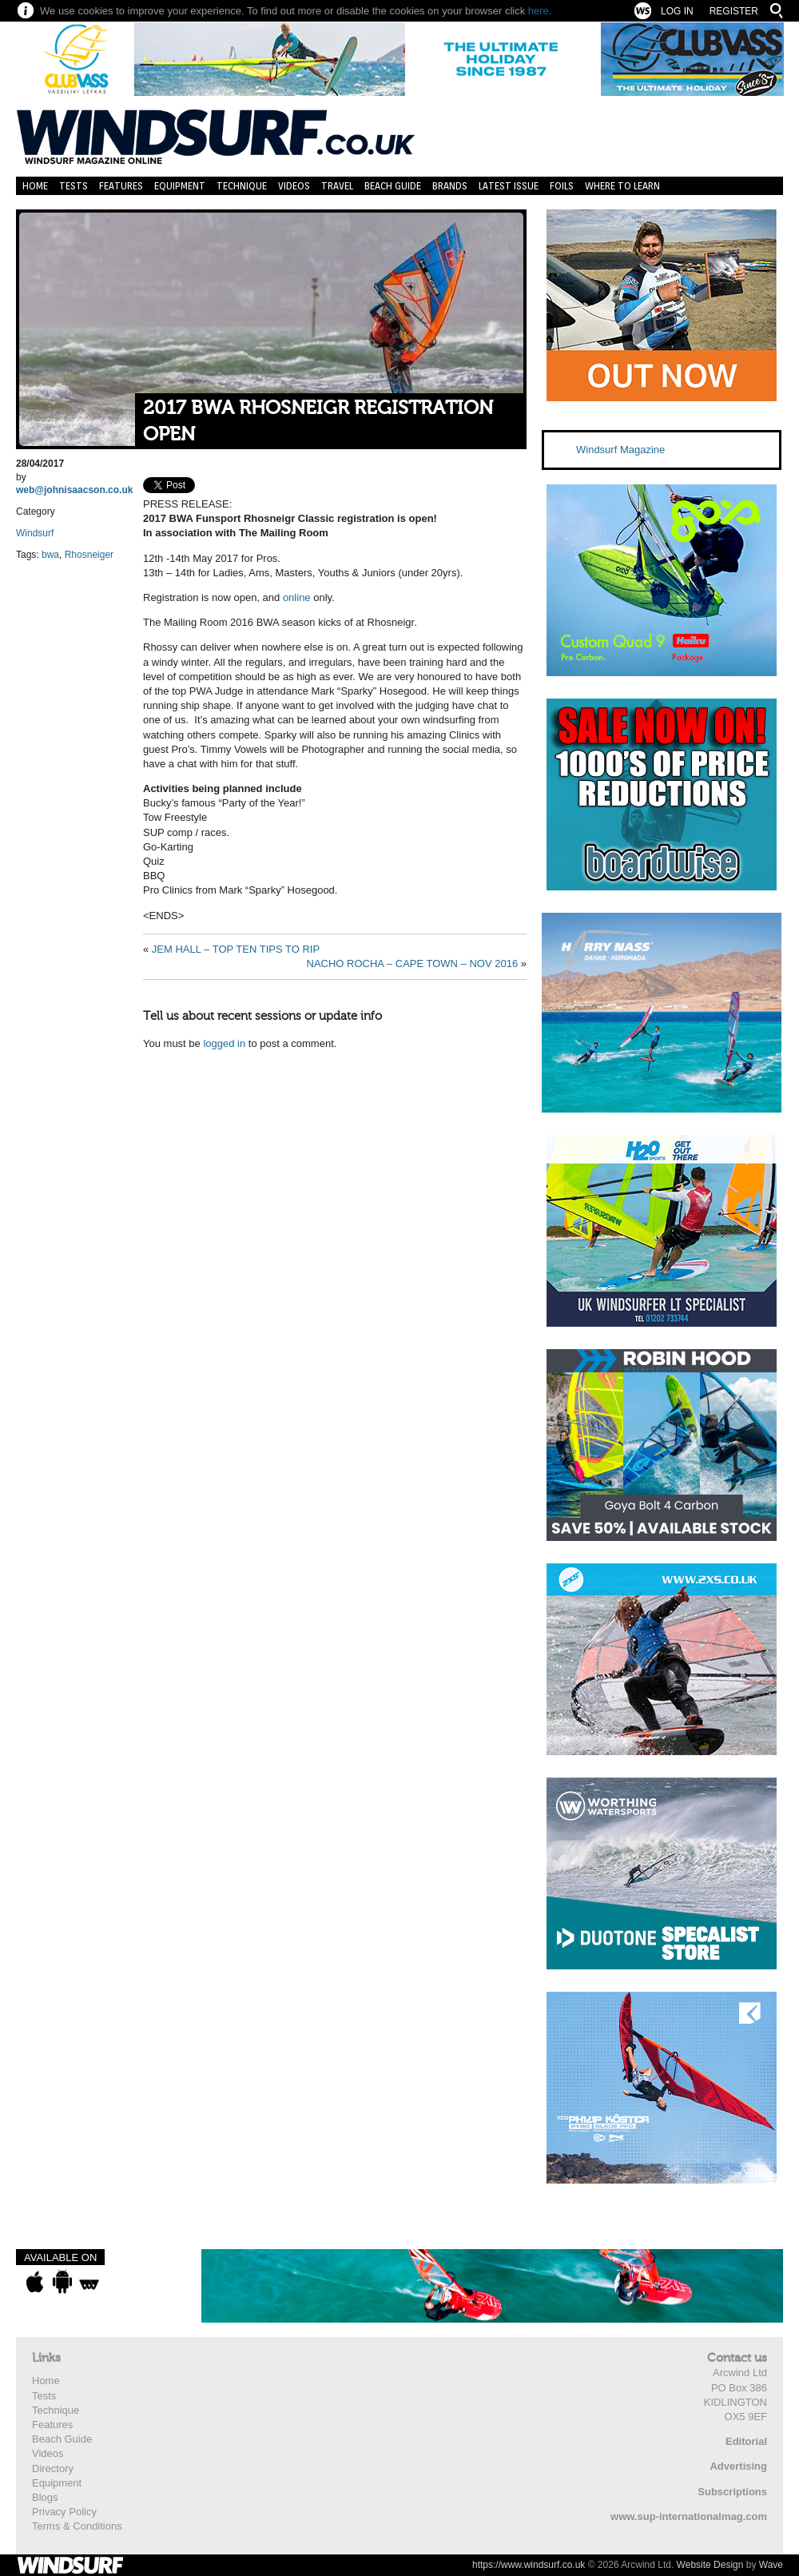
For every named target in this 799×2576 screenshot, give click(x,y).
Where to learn (622, 186)
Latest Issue (509, 186)
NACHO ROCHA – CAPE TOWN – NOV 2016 (413, 963)
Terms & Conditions (77, 2526)
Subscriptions (732, 2492)
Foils (562, 186)
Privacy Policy (64, 2512)
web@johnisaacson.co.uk (74, 490)
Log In (677, 11)
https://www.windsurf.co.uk (528, 2564)
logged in (224, 1043)
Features (121, 186)
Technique (242, 186)
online (297, 597)
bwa (50, 554)
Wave (771, 2564)
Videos (294, 186)
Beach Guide (392, 186)
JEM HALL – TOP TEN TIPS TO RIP (236, 949)
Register (734, 11)
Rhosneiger (89, 554)
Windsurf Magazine (620, 450)
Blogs (45, 2497)
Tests (73, 186)
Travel (337, 186)
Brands (449, 186)
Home (35, 186)
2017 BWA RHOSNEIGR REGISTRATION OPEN (318, 421)
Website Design (710, 2564)
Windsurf (35, 533)
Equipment (179, 186)
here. (540, 11)
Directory (53, 2468)
